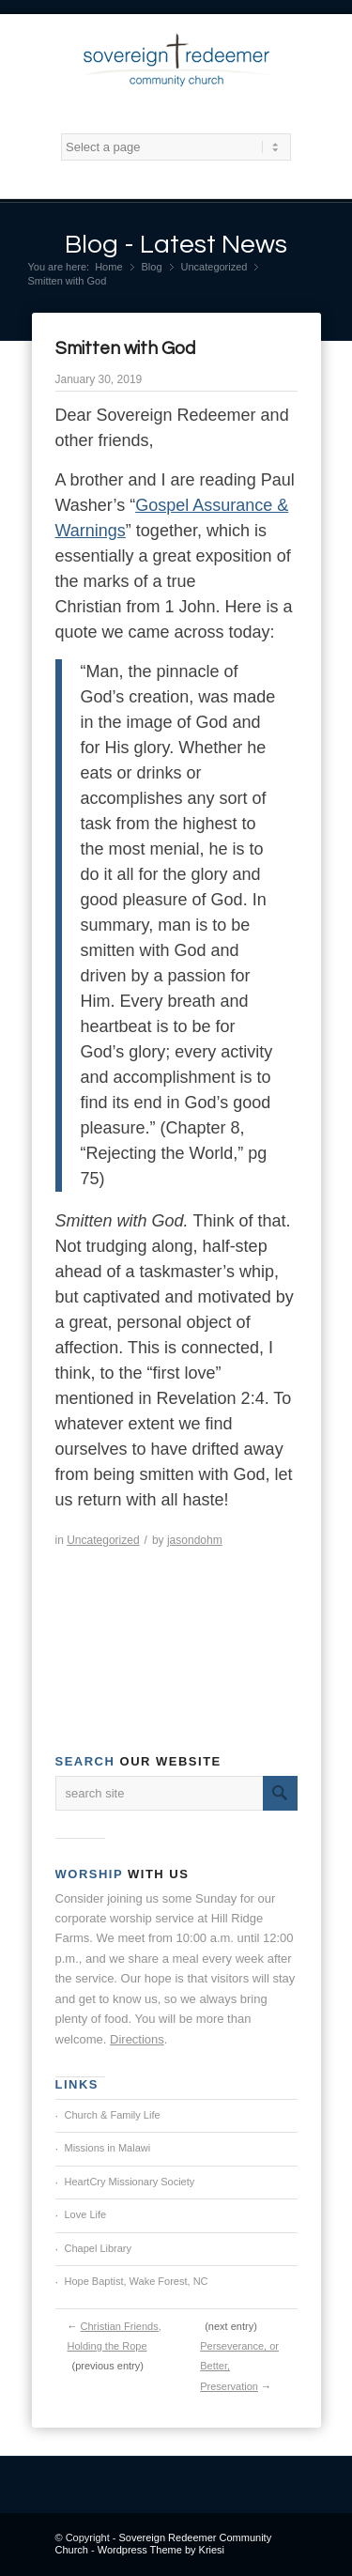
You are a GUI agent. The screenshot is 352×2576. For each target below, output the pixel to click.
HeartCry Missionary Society (130, 2181)
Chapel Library (98, 2248)
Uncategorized (214, 266)
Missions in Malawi (108, 2147)
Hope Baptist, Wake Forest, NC (136, 2281)
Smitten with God (125, 348)
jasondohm (194, 1540)
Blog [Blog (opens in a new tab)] (152, 266)
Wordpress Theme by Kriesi (161, 2549)
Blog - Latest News (176, 244)
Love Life (86, 2214)
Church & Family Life (113, 2115)
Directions (137, 2039)
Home (108, 266)
